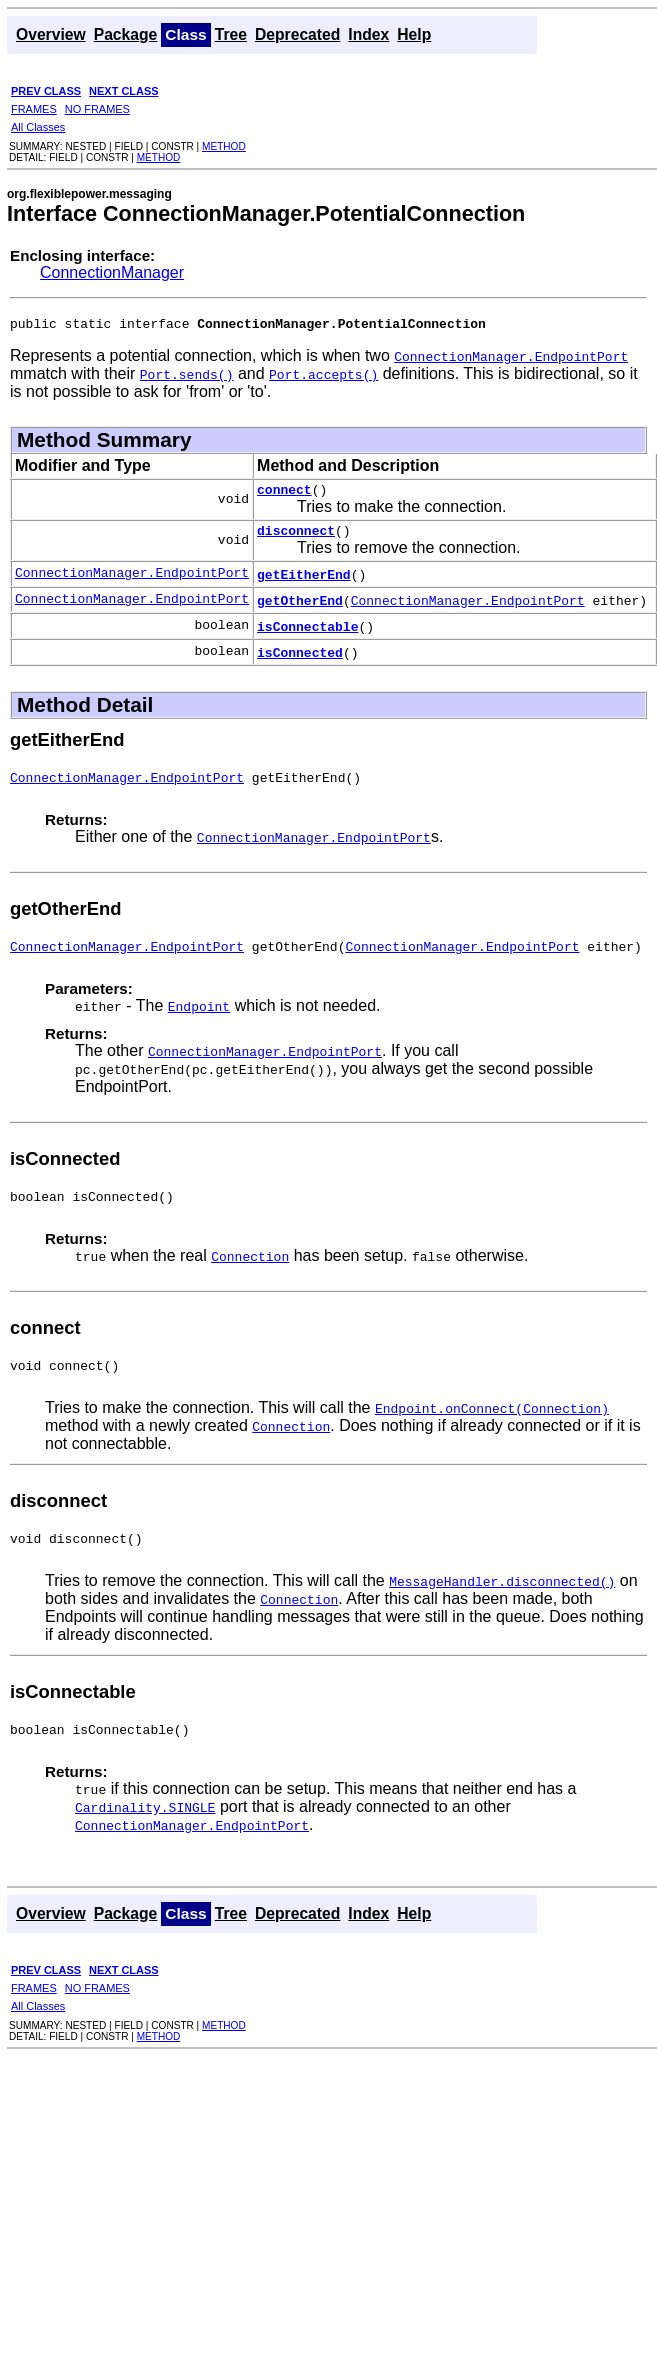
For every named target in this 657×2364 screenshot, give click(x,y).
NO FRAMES (97, 109)
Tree (231, 34)
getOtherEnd (300, 609)
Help (414, 34)
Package (126, 34)
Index (368, 34)
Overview (51, 34)
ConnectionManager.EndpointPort (132, 583)
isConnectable (307, 635)
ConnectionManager (112, 272)
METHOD (224, 146)
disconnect (296, 539)
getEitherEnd (304, 583)
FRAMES (34, 109)
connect (284, 495)
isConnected (300, 661)
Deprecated (297, 34)
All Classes (38, 127)
